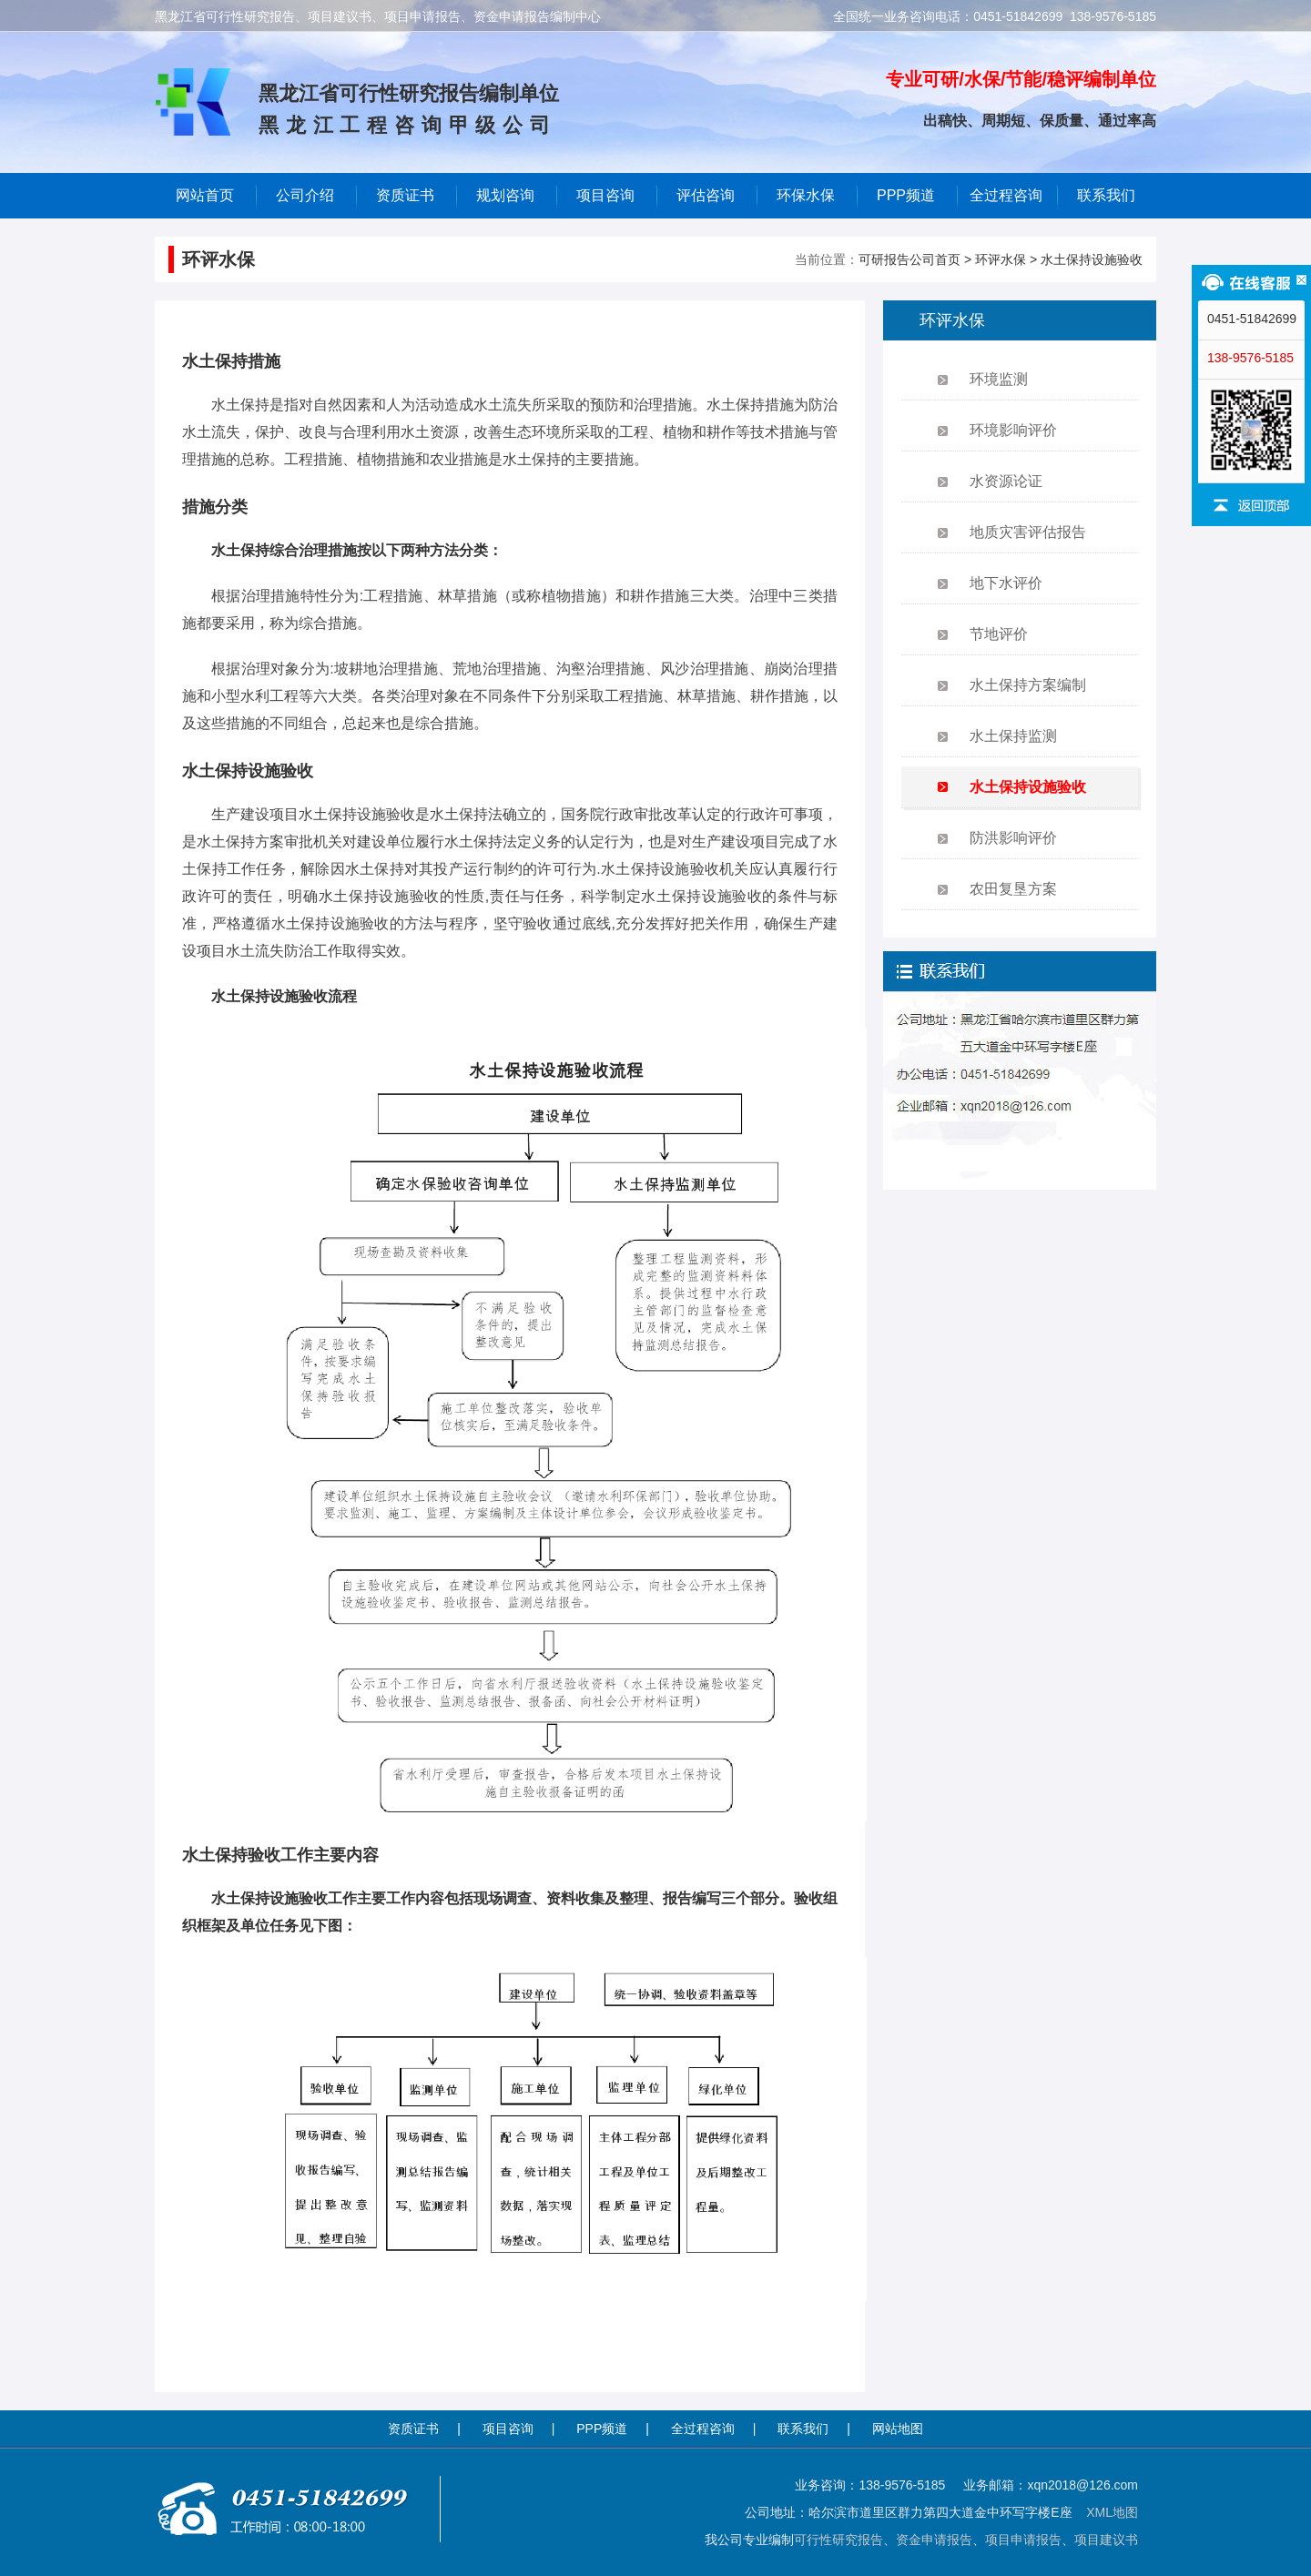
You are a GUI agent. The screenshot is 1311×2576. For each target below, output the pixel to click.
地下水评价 (1006, 583)
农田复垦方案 (1013, 889)
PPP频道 (906, 195)
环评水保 (1000, 259)
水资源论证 (1006, 481)
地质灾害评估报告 (1028, 532)
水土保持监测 (1013, 736)
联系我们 (1106, 195)
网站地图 (897, 2428)
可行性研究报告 (838, 2539)
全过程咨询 (1006, 195)
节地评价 (999, 634)
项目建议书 (1106, 2539)
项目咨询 (605, 195)
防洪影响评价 (1013, 838)
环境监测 (999, 379)
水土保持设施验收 (1092, 259)
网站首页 (205, 195)
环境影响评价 (1013, 430)
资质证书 (413, 2428)
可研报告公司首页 (909, 259)
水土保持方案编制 (1028, 685)
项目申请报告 (1023, 2539)
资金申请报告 (934, 2539)
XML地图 (1112, 2512)
